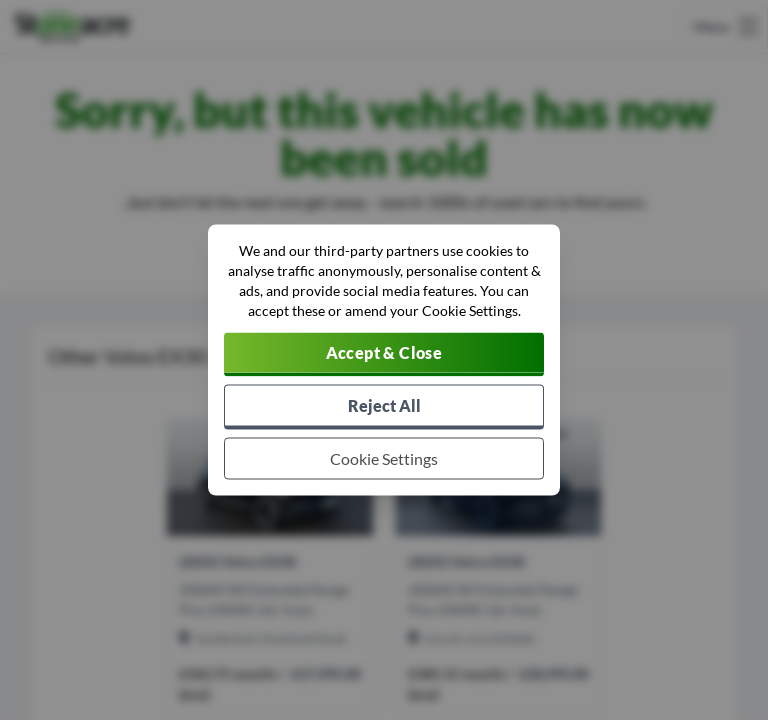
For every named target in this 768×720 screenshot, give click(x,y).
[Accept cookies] (384, 355)
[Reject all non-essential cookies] (384, 407)
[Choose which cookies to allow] (384, 459)
